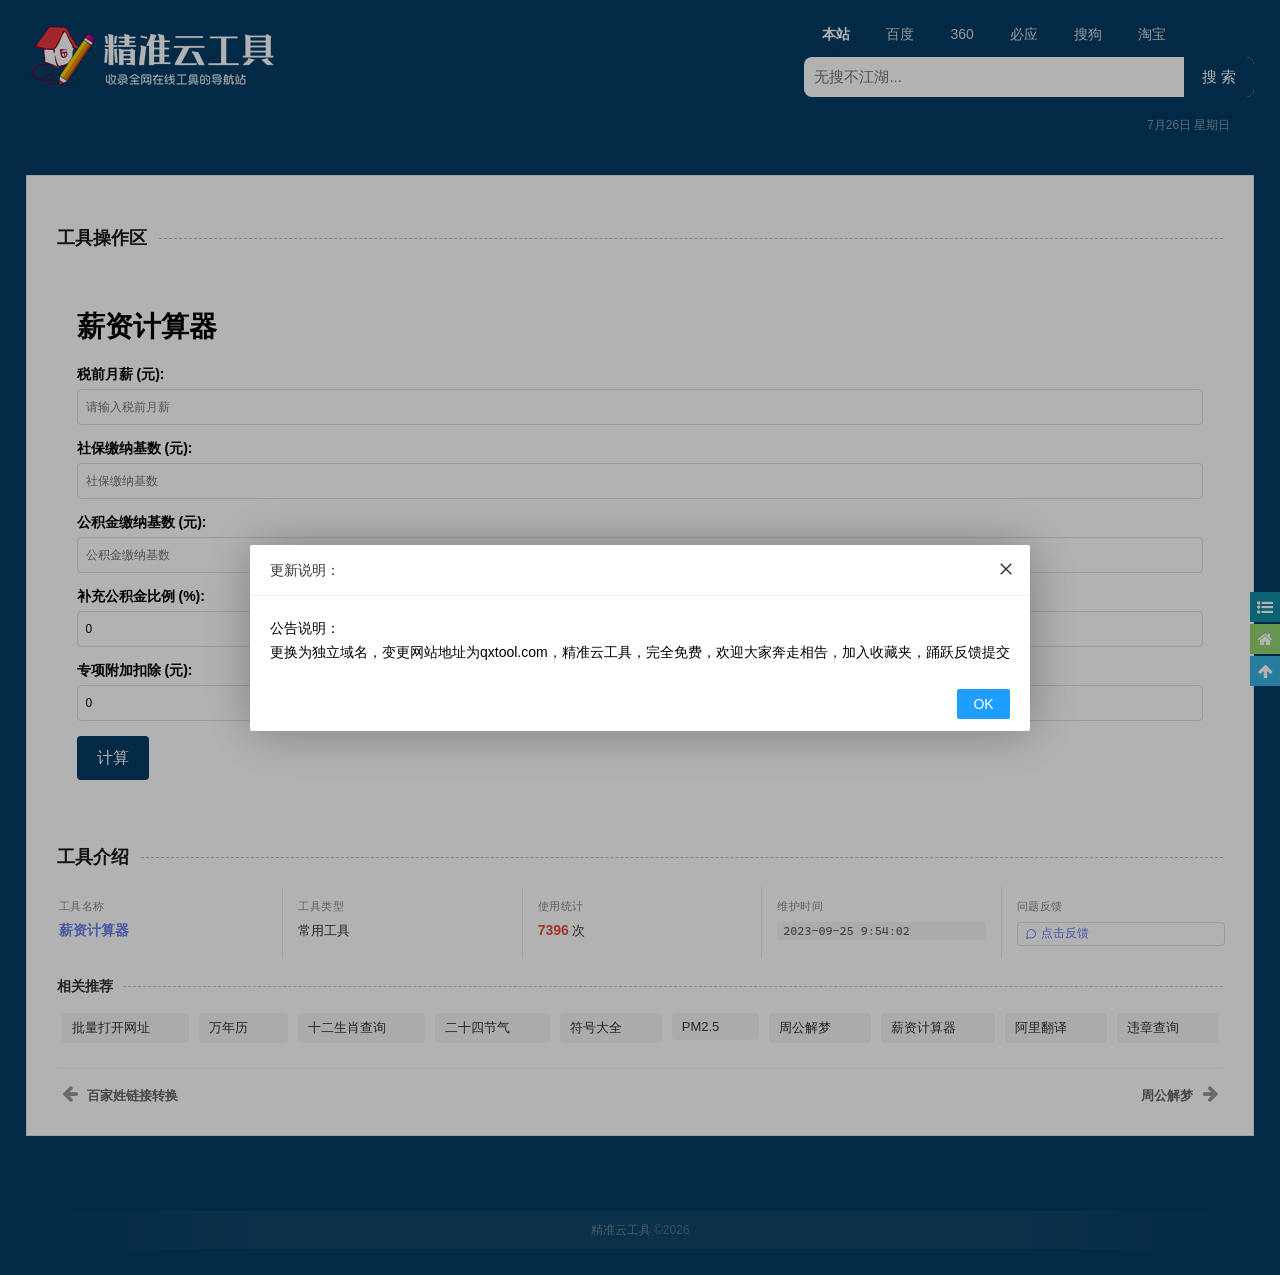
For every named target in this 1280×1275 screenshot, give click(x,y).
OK (983, 704)
